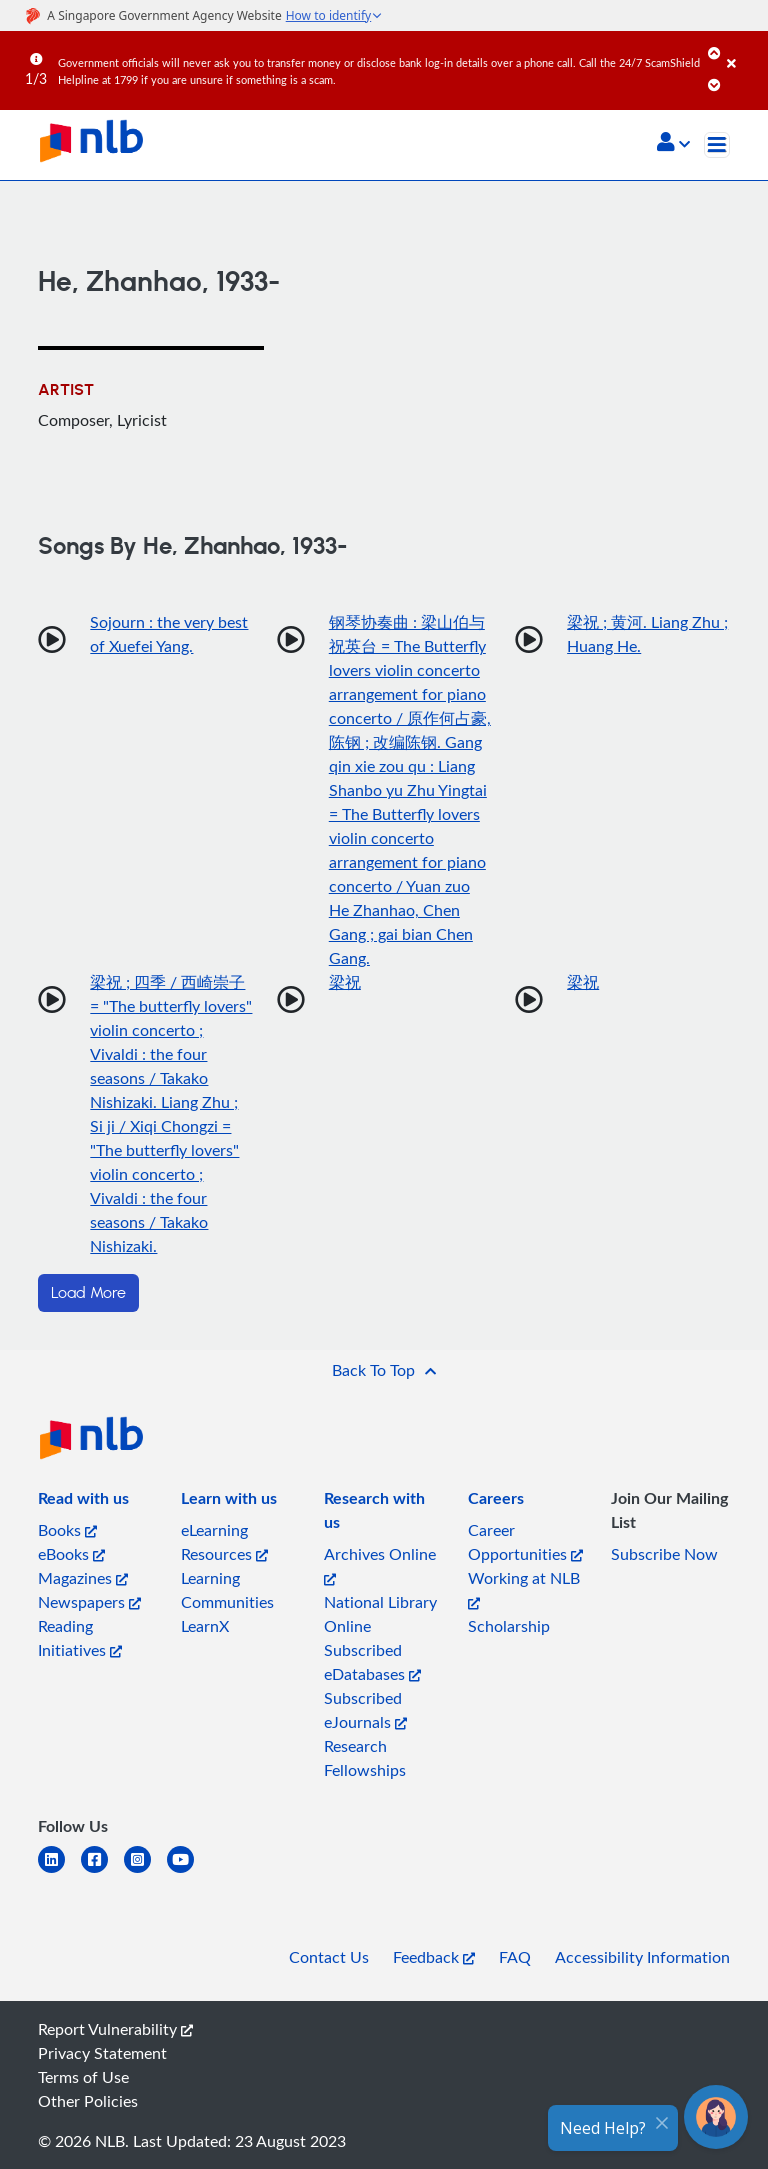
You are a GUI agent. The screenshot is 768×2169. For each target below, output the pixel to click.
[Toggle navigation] (717, 145)
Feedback (434, 1957)
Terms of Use (83, 2077)
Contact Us (329, 1957)
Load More (88, 1293)
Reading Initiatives (80, 1638)
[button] (673, 144)
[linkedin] (59, 1871)
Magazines (83, 1578)
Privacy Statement (102, 2053)
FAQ (515, 1957)
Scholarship (509, 1626)
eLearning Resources (224, 1542)
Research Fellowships (365, 1758)
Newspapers (89, 1602)
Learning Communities (227, 1590)
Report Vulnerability (115, 2029)
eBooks (71, 1554)
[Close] (744, 49)
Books (67, 1530)
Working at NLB (524, 1588)
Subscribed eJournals (365, 1710)
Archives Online (380, 1564)
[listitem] (83, 1502)
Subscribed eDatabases (372, 1662)
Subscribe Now (664, 1554)
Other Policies (88, 2101)
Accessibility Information (642, 1957)
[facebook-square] (102, 1871)
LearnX (205, 1626)
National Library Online (380, 1614)
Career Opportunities (525, 1542)
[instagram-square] (145, 1871)
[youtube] (188, 1871)
